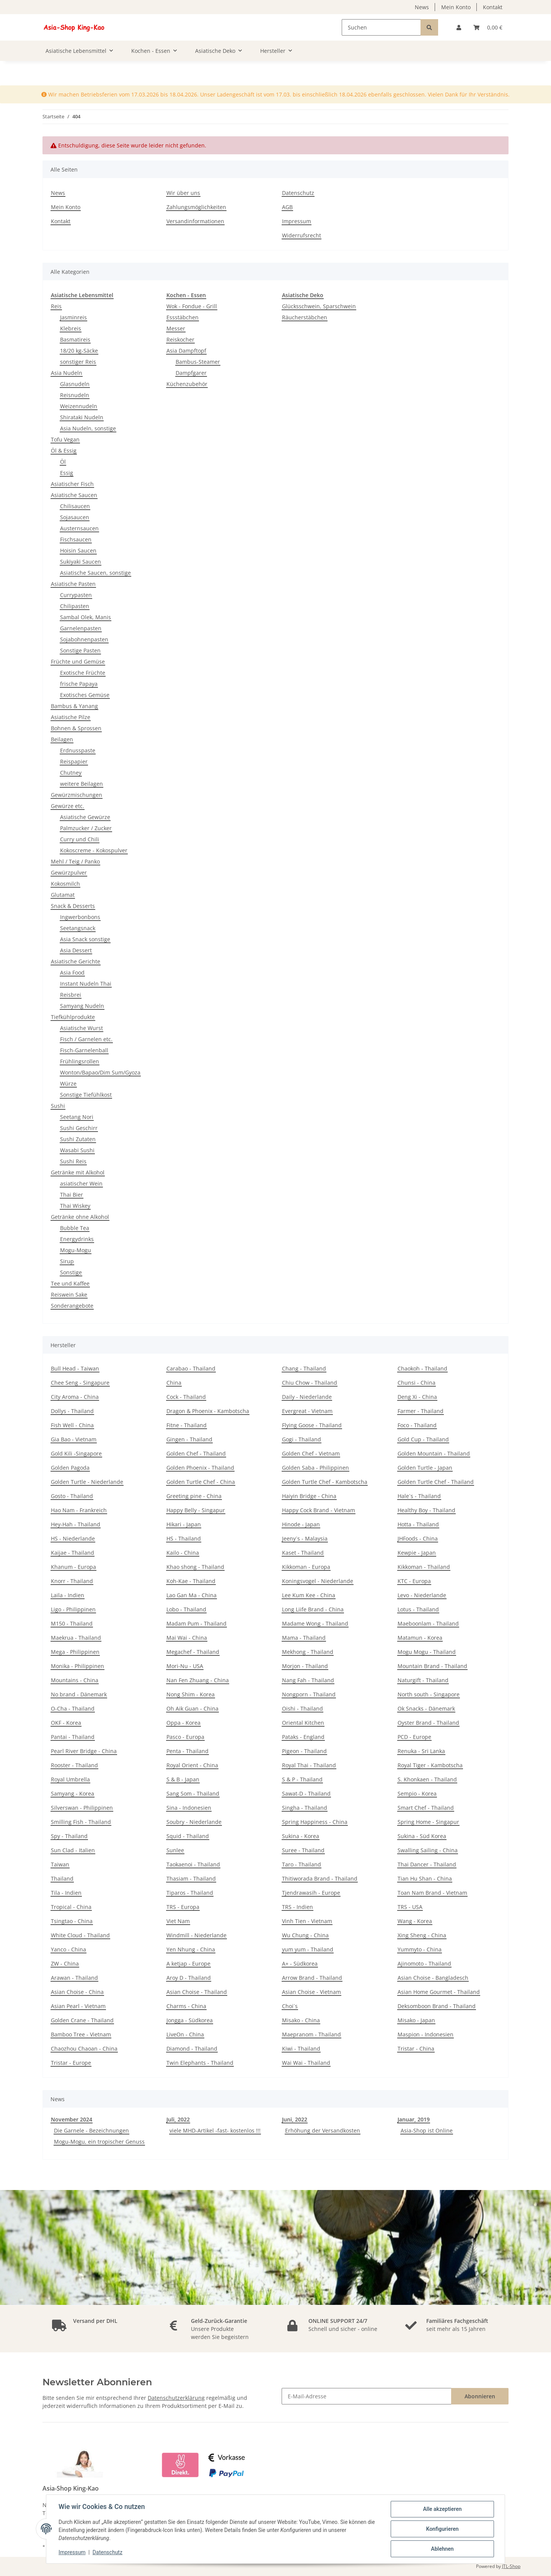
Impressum (296, 221)
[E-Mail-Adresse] (367, 2396)
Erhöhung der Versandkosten (322, 2130)
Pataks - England (303, 1736)
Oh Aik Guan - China (192, 1708)
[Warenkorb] (488, 27)
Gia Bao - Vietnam (73, 1439)
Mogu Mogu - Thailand (427, 1651)
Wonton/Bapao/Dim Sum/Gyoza (100, 1072)
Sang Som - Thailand (192, 1793)
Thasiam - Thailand (191, 1878)
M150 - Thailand (72, 1623)
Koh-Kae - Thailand (190, 1581)
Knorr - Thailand (72, 1581)
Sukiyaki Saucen (80, 561)
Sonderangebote (72, 1305)
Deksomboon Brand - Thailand (437, 2006)
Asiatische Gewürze (85, 817)
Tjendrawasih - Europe (311, 1892)
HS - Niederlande (73, 1538)
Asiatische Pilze (70, 717)
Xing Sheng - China (422, 1935)
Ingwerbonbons (80, 917)
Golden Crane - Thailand (82, 2020)
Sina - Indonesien (188, 1807)
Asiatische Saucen (74, 495)
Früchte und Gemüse (78, 661)
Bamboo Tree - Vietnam (81, 2034)
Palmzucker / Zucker (86, 828)
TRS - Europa (182, 1906)
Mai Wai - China (186, 1637)
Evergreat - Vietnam (307, 1411)
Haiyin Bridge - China (309, 1496)
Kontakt (492, 7)
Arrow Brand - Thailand (312, 1977)
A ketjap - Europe (188, 1963)
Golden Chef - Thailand (196, 1453)
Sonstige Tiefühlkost (86, 1094)
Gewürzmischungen (76, 794)
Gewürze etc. (67, 806)
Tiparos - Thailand (189, 1892)
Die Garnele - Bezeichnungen (91, 2130)
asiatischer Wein (81, 1183)
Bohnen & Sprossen (76, 728)
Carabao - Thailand (190, 1368)
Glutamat (63, 894)
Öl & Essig (64, 450)
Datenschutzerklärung (176, 2397)
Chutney (71, 772)
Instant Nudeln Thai (85, 983)
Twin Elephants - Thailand (199, 2062)
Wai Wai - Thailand (306, 2062)
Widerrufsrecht (301, 235)
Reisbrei (70, 994)
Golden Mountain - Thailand (434, 1453)
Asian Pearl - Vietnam (78, 2006)
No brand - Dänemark (79, 1694)
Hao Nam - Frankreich (79, 1510)
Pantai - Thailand (73, 1736)
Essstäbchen (182, 317)
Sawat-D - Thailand (306, 1793)
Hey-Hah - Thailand (75, 1524)
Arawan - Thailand (74, 1977)
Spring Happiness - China (314, 1821)
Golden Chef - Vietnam (311, 1453)
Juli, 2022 (178, 2119)
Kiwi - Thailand (301, 2048)
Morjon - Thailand (305, 1666)
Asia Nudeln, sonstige (88, 428)
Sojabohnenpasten (84, 639)
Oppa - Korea (183, 1722)
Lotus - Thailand (418, 1609)
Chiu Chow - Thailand (309, 1382)
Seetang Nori (76, 1116)
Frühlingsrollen (79, 1061)
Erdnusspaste (77, 750)
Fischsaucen (75, 539)
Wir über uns (183, 192)
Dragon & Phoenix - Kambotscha (207, 1411)
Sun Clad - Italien (73, 1850)
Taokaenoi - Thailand (193, 1864)
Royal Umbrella (70, 1779)
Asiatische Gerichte (75, 961)
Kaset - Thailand (303, 1552)
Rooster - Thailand (74, 1765)
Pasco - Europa (185, 1736)
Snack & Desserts (73, 905)
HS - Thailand (183, 1538)
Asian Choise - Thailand (196, 1991)
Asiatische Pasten (73, 583)
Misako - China (301, 2020)
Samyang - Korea (72, 1793)
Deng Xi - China (417, 1396)
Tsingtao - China (72, 1921)
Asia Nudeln (66, 372)
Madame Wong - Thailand (315, 1623)
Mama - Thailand (304, 1637)
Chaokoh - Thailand (422, 1368)
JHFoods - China (418, 1538)
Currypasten (76, 595)
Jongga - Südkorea (189, 2020)
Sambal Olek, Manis (85, 617)
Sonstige (71, 1272)
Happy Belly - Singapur (195, 1510)
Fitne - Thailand (186, 1425)
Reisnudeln (74, 395)
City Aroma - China (75, 1396)
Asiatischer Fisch (72, 483)
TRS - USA (410, 1906)
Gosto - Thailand (72, 1496)
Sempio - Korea (417, 1793)
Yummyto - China (420, 1949)
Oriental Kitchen (303, 1722)
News (422, 7)
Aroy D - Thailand (188, 1977)
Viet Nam (178, 1921)
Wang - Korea (415, 1921)
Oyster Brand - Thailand (428, 1722)
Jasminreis (73, 317)
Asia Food (72, 972)
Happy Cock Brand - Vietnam (318, 1510)
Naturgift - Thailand (423, 1680)
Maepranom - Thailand (311, 2034)
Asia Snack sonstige (85, 939)
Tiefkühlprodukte (73, 1017)
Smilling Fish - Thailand (81, 1821)
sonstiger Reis (78, 361)
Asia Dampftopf (186, 350)
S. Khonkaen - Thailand (427, 1779)
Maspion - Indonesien (425, 2034)
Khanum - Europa (73, 1566)
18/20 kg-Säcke (79, 350)
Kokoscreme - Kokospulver (93, 850)
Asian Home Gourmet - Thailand (439, 1991)
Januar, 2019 (414, 2119)
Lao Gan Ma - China (191, 1595)
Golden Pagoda (70, 1467)
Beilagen (62, 739)
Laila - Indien (67, 1595)
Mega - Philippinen (75, 1651)
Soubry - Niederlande (194, 1821)
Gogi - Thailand (301, 1439)
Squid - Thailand (187, 1836)
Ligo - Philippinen (73, 1609)
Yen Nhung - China (190, 1949)
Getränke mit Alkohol (77, 1172)
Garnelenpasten (80, 628)
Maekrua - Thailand (76, 1637)
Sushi (58, 1105)
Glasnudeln (75, 384)
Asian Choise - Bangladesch (433, 1977)
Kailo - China (182, 1552)
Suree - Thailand (303, 1850)
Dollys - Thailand (72, 1411)
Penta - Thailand (187, 1751)
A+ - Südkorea (300, 1963)
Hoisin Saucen (78, 550)
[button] (458, 27)
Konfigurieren (442, 2529)
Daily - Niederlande (307, 1396)
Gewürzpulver (69, 872)
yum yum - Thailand (307, 1949)
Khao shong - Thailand (195, 1566)
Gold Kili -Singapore (76, 1453)
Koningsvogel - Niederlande (317, 1581)
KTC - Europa (414, 1581)
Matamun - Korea (420, 1637)
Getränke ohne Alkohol (80, 1216)
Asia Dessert (76, 950)
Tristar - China (416, 2048)
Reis (56, 306)
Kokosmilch (65, 883)
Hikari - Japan (183, 1524)
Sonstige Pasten (80, 650)
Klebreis (70, 328)
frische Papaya (79, 683)
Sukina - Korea (300, 1836)
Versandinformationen (195, 221)
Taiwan (60, 1864)
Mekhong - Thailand (307, 1651)
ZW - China (65, 1963)
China (173, 1382)
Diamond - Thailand (191, 2048)
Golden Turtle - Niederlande (87, 1481)
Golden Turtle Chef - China (200, 1481)
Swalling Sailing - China (428, 1850)
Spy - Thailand (69, 1836)
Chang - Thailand (304, 1368)
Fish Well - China (72, 1425)
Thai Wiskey (75, 1205)
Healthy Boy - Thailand (426, 1510)
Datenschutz (298, 192)
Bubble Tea (74, 1228)
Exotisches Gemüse (84, 694)
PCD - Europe (414, 1736)
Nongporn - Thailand (309, 1694)
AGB (287, 207)
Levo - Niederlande (422, 1595)
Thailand (62, 1878)
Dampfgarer (191, 372)
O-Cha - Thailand (73, 1708)
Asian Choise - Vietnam (311, 1991)
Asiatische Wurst (81, 1028)
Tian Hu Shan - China (425, 1878)
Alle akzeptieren (442, 2509)
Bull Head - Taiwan (75, 1368)
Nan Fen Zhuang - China (197, 1680)
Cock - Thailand (186, 1396)
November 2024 (71, 2119)
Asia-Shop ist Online (427, 2130)
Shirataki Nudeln (81, 417)
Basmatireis (75, 339)
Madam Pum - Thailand (196, 1623)
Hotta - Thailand (418, 1524)
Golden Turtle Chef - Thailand (436, 1481)
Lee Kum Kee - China (308, 1595)
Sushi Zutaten (78, 1139)
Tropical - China (71, 1906)
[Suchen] (381, 27)
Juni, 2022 (294, 2119)
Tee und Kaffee (70, 1283)
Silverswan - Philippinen (82, 1807)
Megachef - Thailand (192, 1651)
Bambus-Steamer (198, 361)
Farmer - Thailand (420, 1411)
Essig (66, 472)
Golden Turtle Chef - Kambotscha (324, 1481)
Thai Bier (71, 1194)
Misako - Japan (416, 2020)
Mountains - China (74, 1680)
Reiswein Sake (69, 1294)
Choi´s (290, 2006)
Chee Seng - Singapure (80, 1382)
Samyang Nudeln (82, 1005)
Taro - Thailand (301, 1864)
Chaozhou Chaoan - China (84, 2048)
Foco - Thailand (417, 1425)
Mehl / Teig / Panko (75, 861)
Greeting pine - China (194, 1496)
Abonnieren (480, 2396)
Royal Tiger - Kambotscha (430, 1765)
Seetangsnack (77, 928)
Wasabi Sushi (77, 1150)
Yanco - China (68, 1949)
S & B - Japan (182, 1779)
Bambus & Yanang (74, 706)
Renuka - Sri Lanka (421, 1751)
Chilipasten (74, 606)
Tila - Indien (66, 1892)
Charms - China (186, 2006)
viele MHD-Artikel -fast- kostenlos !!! (215, 2130)
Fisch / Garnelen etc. (86, 1039)
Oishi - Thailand (302, 1708)
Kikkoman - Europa (306, 1566)
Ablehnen (442, 2549)
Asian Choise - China (77, 1991)
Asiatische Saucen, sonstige (95, 572)
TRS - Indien (297, 1906)
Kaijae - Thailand (72, 1552)
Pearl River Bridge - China (84, 1751)
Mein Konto (456, 7)
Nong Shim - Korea (190, 1694)
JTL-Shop (511, 2566)
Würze (68, 1083)
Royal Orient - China (192, 1765)
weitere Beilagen (81, 783)
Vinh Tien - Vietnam (307, 1921)
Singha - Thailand (304, 1807)
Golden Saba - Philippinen (315, 1467)
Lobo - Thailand (186, 1609)
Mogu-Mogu (75, 1250)
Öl (63, 461)
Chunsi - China (416, 1382)
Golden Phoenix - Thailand (200, 1467)
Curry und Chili (79, 839)
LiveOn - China (185, 2034)
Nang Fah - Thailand (308, 1680)
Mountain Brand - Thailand (432, 1666)
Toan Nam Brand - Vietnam (432, 1892)
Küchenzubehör (186, 384)
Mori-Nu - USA (184, 1666)
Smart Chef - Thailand (426, 1807)
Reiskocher (180, 339)
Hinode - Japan (301, 1524)
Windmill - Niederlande (196, 1935)
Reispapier (74, 761)
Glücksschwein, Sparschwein (319, 306)
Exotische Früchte (82, 672)
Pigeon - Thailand (304, 1751)
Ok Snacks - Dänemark (426, 1708)
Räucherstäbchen (304, 317)
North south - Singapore (429, 1694)
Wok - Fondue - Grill (191, 306)
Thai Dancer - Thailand (427, 1864)
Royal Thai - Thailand (309, 1765)
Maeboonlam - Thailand (428, 1623)
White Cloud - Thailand (80, 1935)
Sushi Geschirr (79, 1128)
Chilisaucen (75, 506)
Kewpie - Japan (417, 1552)
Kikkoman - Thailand (424, 1566)
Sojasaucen (74, 517)
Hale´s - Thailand (419, 1496)
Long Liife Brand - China (313, 1609)
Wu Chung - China (305, 1935)
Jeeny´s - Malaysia (305, 1538)
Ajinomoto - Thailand (424, 1963)
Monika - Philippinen (77, 1666)
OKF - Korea (66, 1722)
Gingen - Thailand (189, 1439)
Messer (175, 328)
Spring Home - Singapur (428, 1821)
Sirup (67, 1261)
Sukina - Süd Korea (422, 1836)
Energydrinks (77, 1239)
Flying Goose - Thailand (312, 1425)
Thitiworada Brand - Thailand (319, 1878)
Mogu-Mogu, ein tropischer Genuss (99, 2141)
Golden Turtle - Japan (425, 1467)
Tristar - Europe (71, 2062)
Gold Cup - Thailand (423, 1439)
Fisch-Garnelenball (84, 1050)
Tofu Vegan (65, 439)
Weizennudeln (78, 406)
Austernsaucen (79, 528)
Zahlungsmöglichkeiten (196, 207)
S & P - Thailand (302, 1779)
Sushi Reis (73, 1161)
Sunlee (175, 1850)
